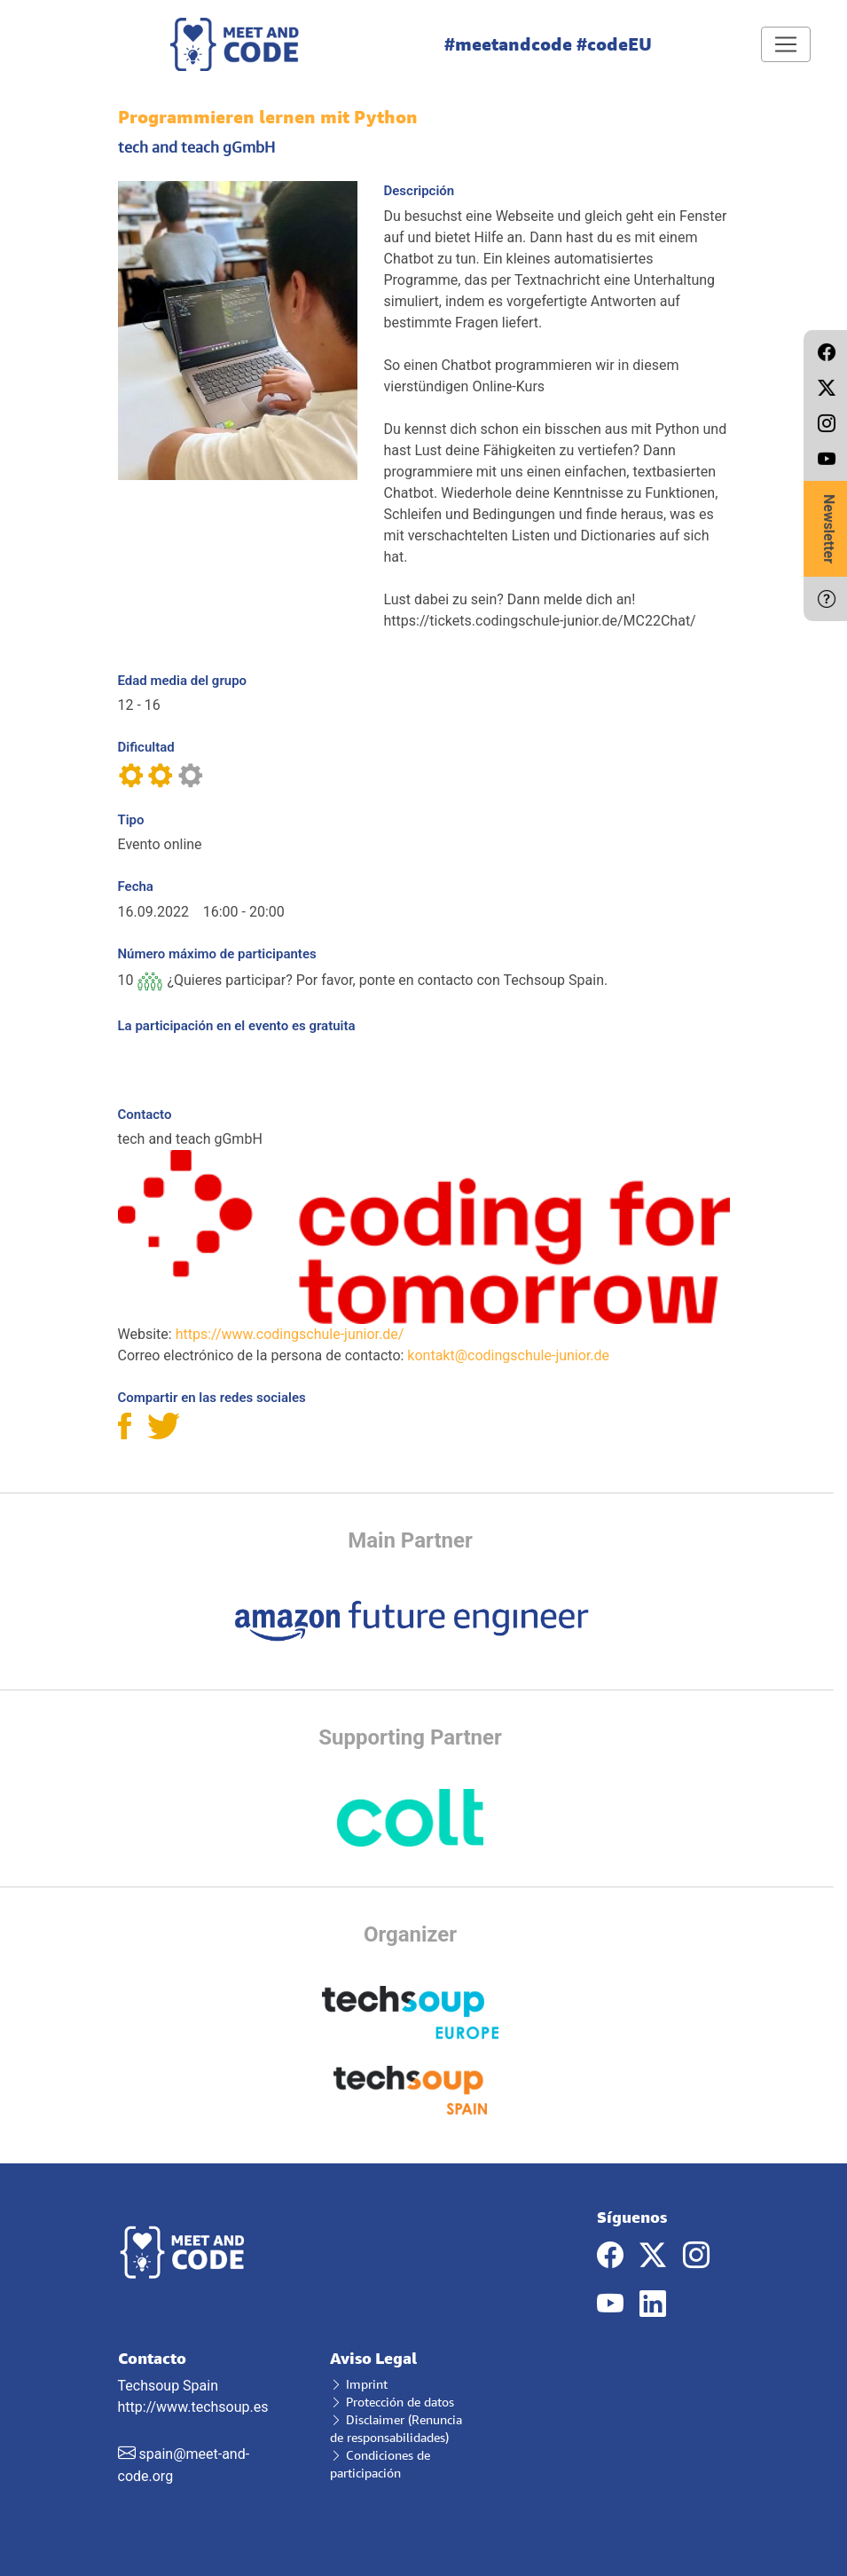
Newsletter (828, 528)
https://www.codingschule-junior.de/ (290, 1334)
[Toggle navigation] (786, 44)
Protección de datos (392, 2401)
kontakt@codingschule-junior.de (508, 1355)
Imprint (359, 2383)
